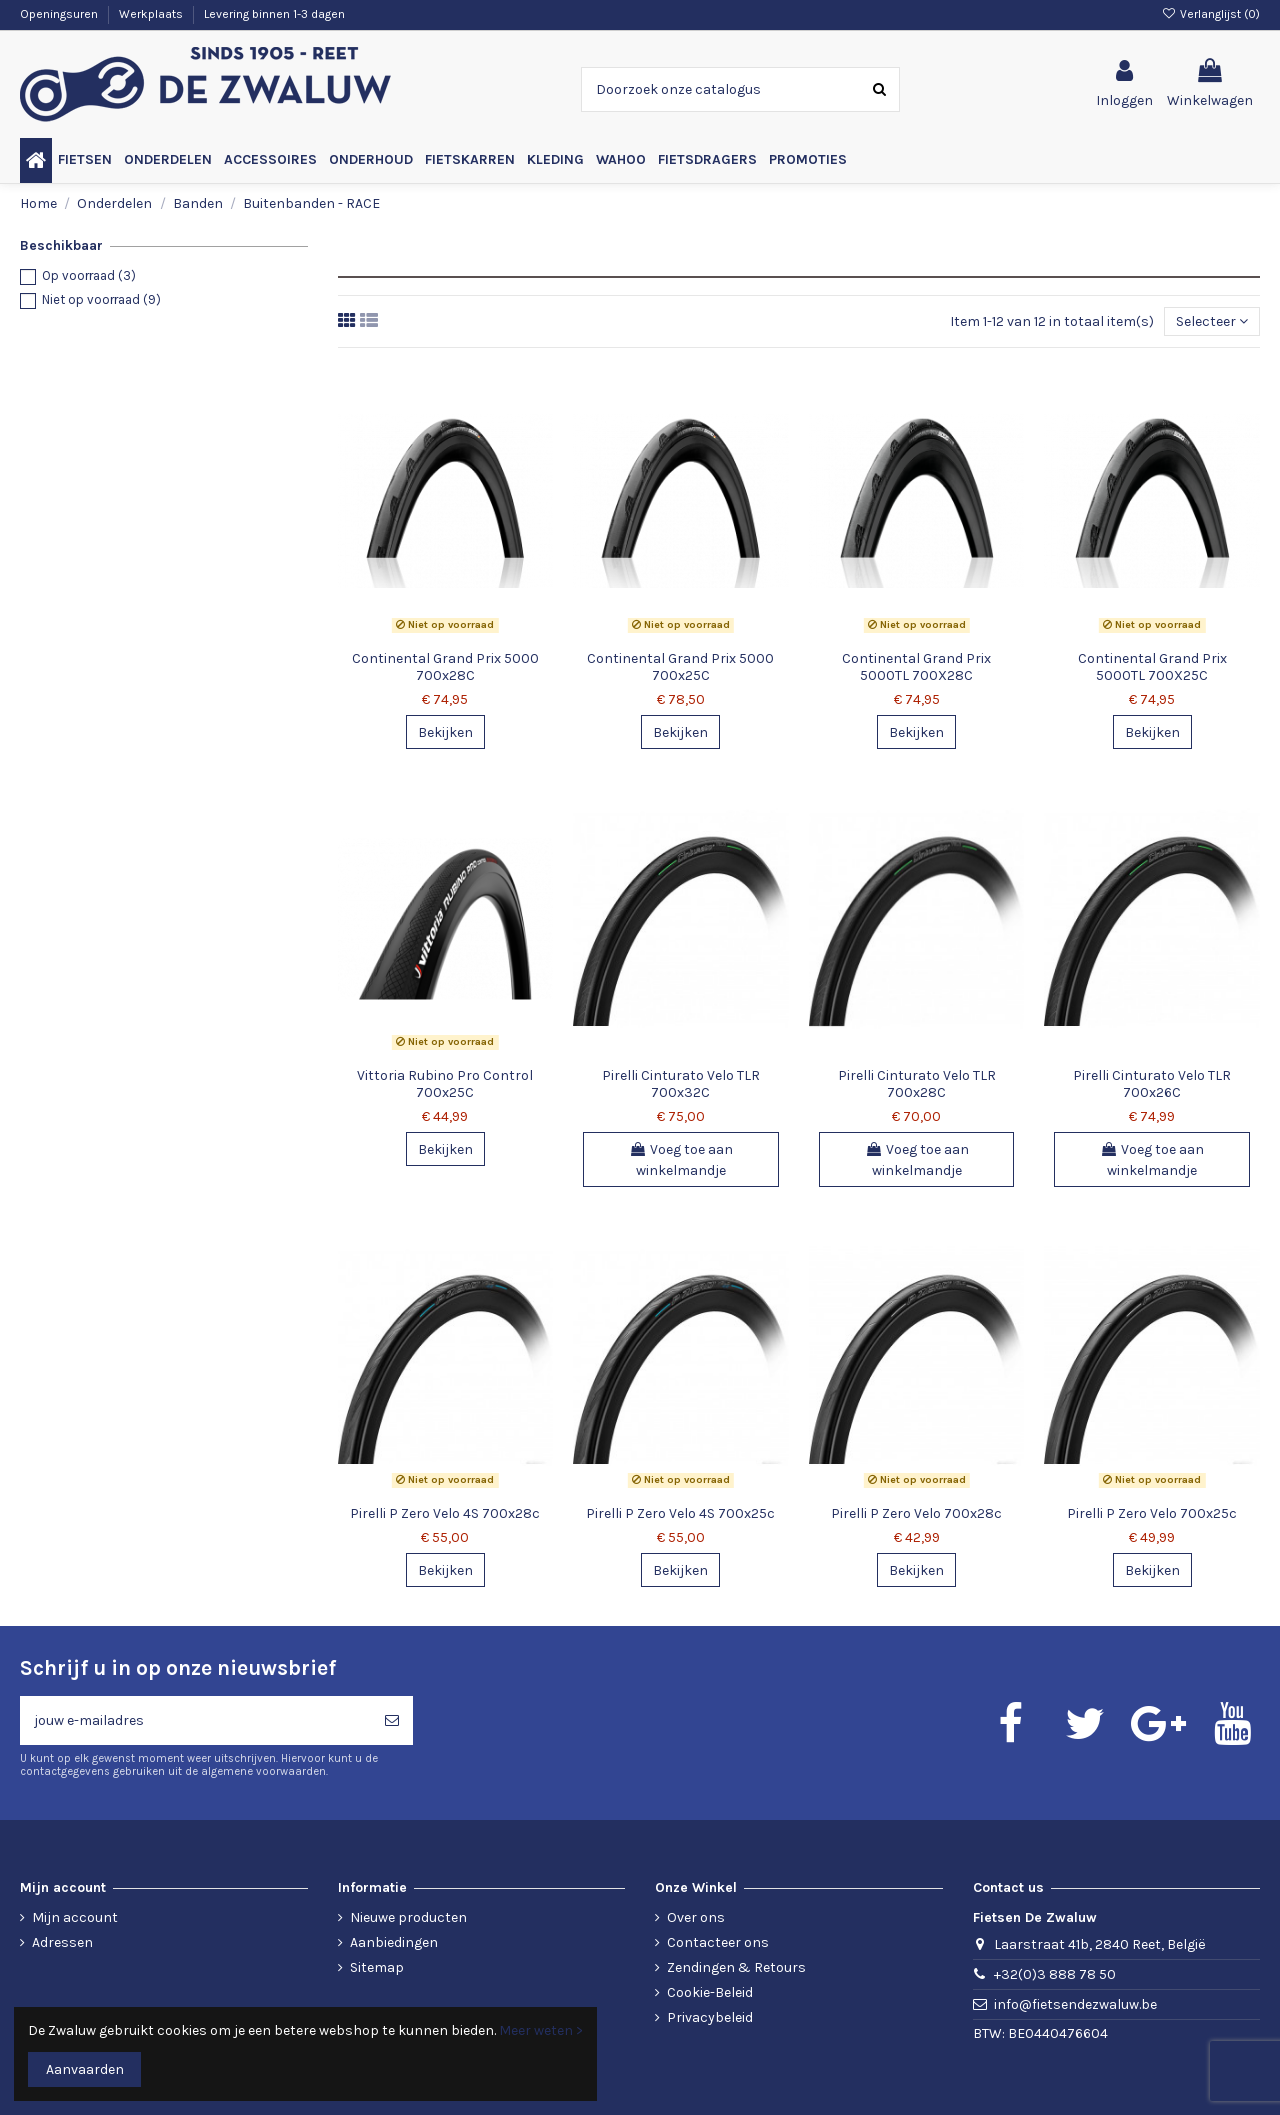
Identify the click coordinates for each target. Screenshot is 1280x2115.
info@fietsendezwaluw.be (1075, 2004)
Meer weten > (541, 2030)
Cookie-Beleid (710, 1992)
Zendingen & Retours (736, 1967)
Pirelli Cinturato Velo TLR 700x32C (681, 1084)
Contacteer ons (718, 1942)
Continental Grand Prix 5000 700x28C (445, 667)
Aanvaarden (85, 2069)
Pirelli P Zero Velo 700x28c (916, 1513)
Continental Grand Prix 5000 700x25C (680, 667)
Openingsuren (60, 14)
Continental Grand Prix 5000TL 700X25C (1152, 667)
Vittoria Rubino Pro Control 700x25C (445, 1084)
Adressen (62, 1942)
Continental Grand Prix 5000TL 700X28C (916, 667)
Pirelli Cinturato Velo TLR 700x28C (917, 1084)
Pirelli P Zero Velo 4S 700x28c (445, 1513)
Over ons (696, 1917)
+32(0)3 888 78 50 (1055, 1974)
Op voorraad (89, 275)
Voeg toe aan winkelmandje (681, 1160)
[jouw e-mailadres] (195, 1720)
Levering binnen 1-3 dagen (274, 14)
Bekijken (445, 732)
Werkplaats (152, 14)
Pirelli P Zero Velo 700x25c (1152, 1513)
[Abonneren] (392, 1720)
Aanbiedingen (394, 1942)
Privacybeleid (710, 2017)
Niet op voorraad (101, 299)
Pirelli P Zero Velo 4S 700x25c (680, 1513)
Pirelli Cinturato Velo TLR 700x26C (1152, 1084)
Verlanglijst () (1211, 14)
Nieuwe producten (408, 1917)
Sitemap (377, 1967)
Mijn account (75, 1917)
